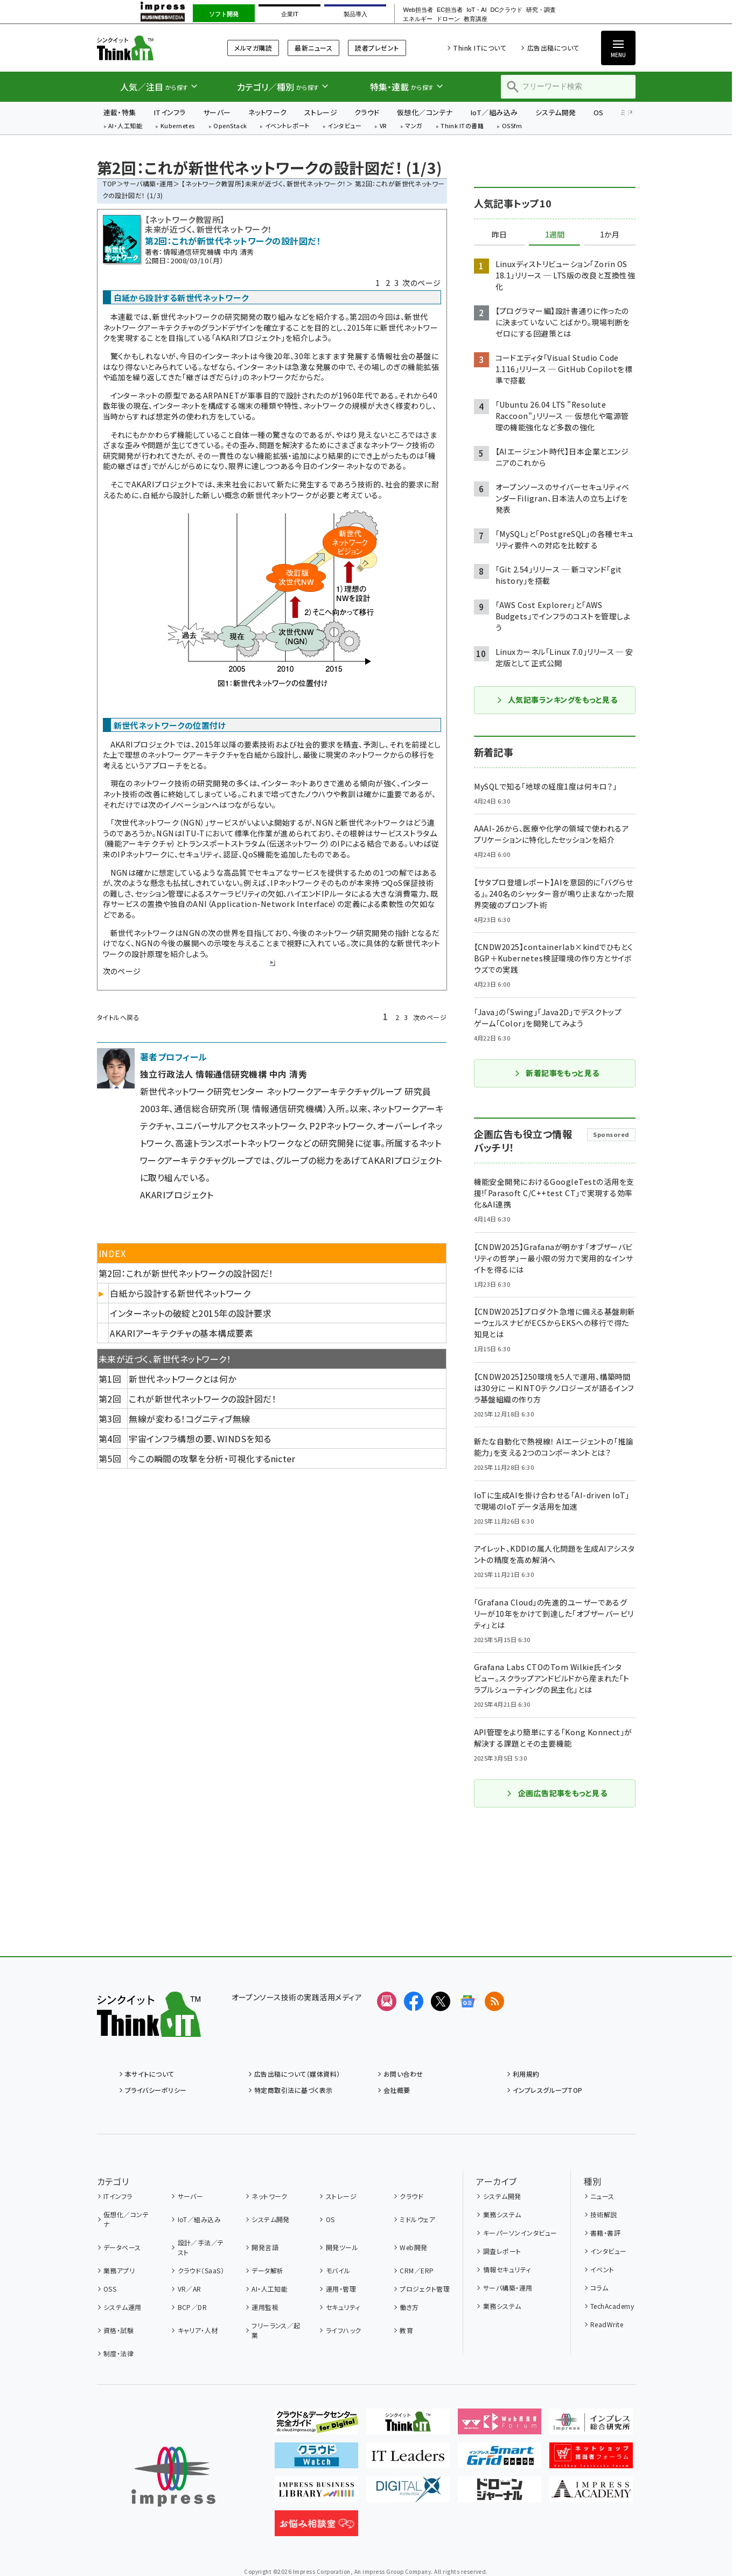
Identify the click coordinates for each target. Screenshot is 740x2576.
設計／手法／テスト (201, 2247)
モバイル (338, 2270)
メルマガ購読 (253, 47)
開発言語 (265, 2247)
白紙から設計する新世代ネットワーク (180, 1293)
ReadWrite (606, 2324)
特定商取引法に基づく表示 (293, 2090)
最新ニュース (313, 47)
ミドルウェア (417, 2219)
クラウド (367, 112)
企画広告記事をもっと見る (557, 1793)
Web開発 (413, 2247)
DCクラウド (506, 10)
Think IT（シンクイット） (149, 48)
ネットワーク (267, 112)
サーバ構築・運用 (148, 183)
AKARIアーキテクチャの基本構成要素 (181, 1333)
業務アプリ (119, 2270)
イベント (602, 2269)
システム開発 (555, 112)
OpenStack (230, 126)
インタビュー (344, 126)
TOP (109, 183)
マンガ (413, 126)
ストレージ (320, 112)
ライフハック (343, 2330)
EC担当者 (450, 10)
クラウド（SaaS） (201, 2270)
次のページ (421, 282)
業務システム (502, 2214)
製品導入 (355, 14)
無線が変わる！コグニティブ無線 (189, 1418)
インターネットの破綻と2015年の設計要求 (190, 1313)
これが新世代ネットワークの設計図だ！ (202, 1398)
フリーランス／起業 (276, 2330)
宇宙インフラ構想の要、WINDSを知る (200, 1438)
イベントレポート (287, 126)
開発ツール (342, 2247)
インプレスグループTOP (548, 2090)
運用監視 (265, 2307)
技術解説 (603, 2214)
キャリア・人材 (198, 2330)
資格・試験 (118, 2330)
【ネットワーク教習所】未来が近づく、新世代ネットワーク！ (263, 183)
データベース (122, 2247)
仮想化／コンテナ (425, 112)
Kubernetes (178, 126)
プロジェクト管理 (425, 2288)
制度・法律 (118, 2353)
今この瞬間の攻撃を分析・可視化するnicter (212, 1458)
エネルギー (417, 19)
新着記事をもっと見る (556, 1072)
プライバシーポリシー (156, 2090)
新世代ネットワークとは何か (182, 1378)
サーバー (217, 112)
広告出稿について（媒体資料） (297, 2073)
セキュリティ (343, 2307)
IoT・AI (476, 10)
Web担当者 (417, 10)
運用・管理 (341, 2288)
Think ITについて (479, 47)
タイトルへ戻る (118, 1017)
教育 (406, 2330)
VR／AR (189, 2288)
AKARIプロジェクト (248, 337)
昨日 (499, 235)
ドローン (448, 19)
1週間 (554, 235)
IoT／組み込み (494, 112)
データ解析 (267, 2270)
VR (383, 126)
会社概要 (396, 2090)
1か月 (609, 235)
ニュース (602, 2196)
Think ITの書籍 (462, 126)
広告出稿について (553, 47)
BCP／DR (192, 2307)
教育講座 (475, 19)
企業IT (289, 14)
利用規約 (526, 2073)
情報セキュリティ (507, 2269)
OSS (109, 2288)
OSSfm (512, 126)
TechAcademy (612, 2305)
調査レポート (502, 2251)
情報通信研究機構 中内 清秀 (208, 252)
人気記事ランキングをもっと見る (556, 699)
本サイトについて (149, 2073)
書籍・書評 (605, 2232)
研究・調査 (541, 10)
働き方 (409, 2307)
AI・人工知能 (125, 126)
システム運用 (122, 2307)
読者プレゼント (377, 47)
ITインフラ (169, 112)
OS (599, 112)
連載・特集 (119, 112)
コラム (599, 2287)
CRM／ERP (417, 2270)
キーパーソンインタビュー (520, 2232)
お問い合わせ (403, 2073)
